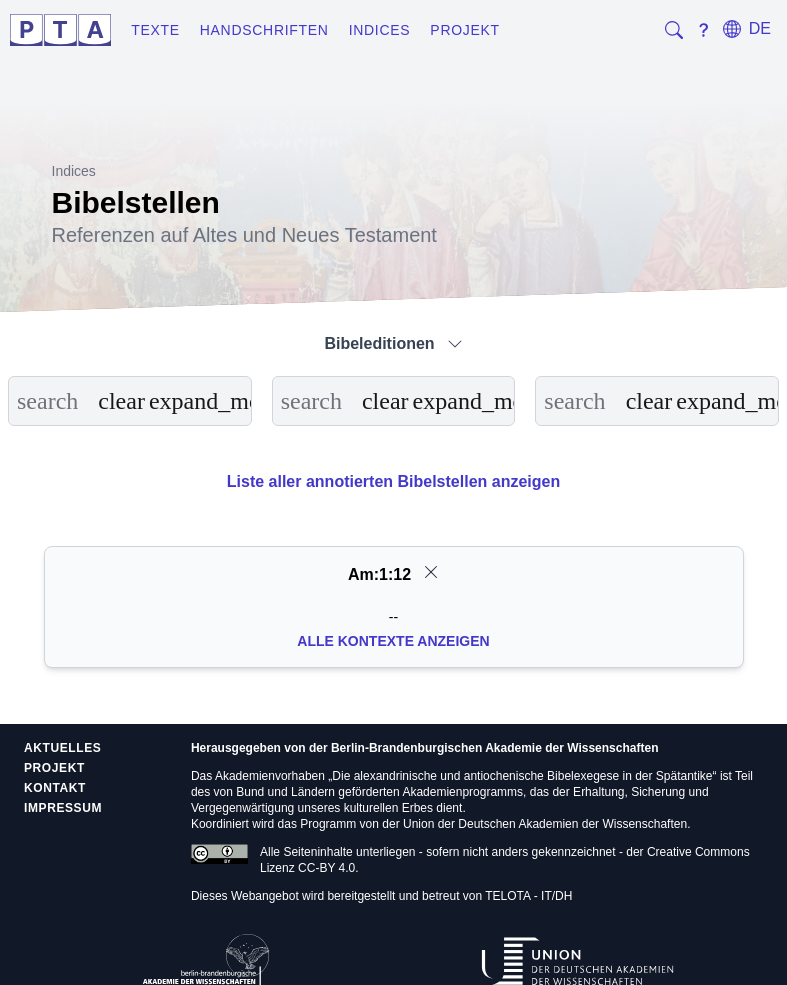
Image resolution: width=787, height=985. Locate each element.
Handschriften (264, 30)
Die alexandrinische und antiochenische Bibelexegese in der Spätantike (522, 776)
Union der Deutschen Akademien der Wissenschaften (545, 824)
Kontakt (55, 788)
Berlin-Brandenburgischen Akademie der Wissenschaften (495, 748)
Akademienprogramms (462, 792)
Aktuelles (62, 748)
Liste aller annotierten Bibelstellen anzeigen (393, 481)
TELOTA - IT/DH (528, 896)
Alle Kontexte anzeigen (393, 641)
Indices (380, 30)
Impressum (63, 808)
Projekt (464, 30)
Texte (155, 30)
